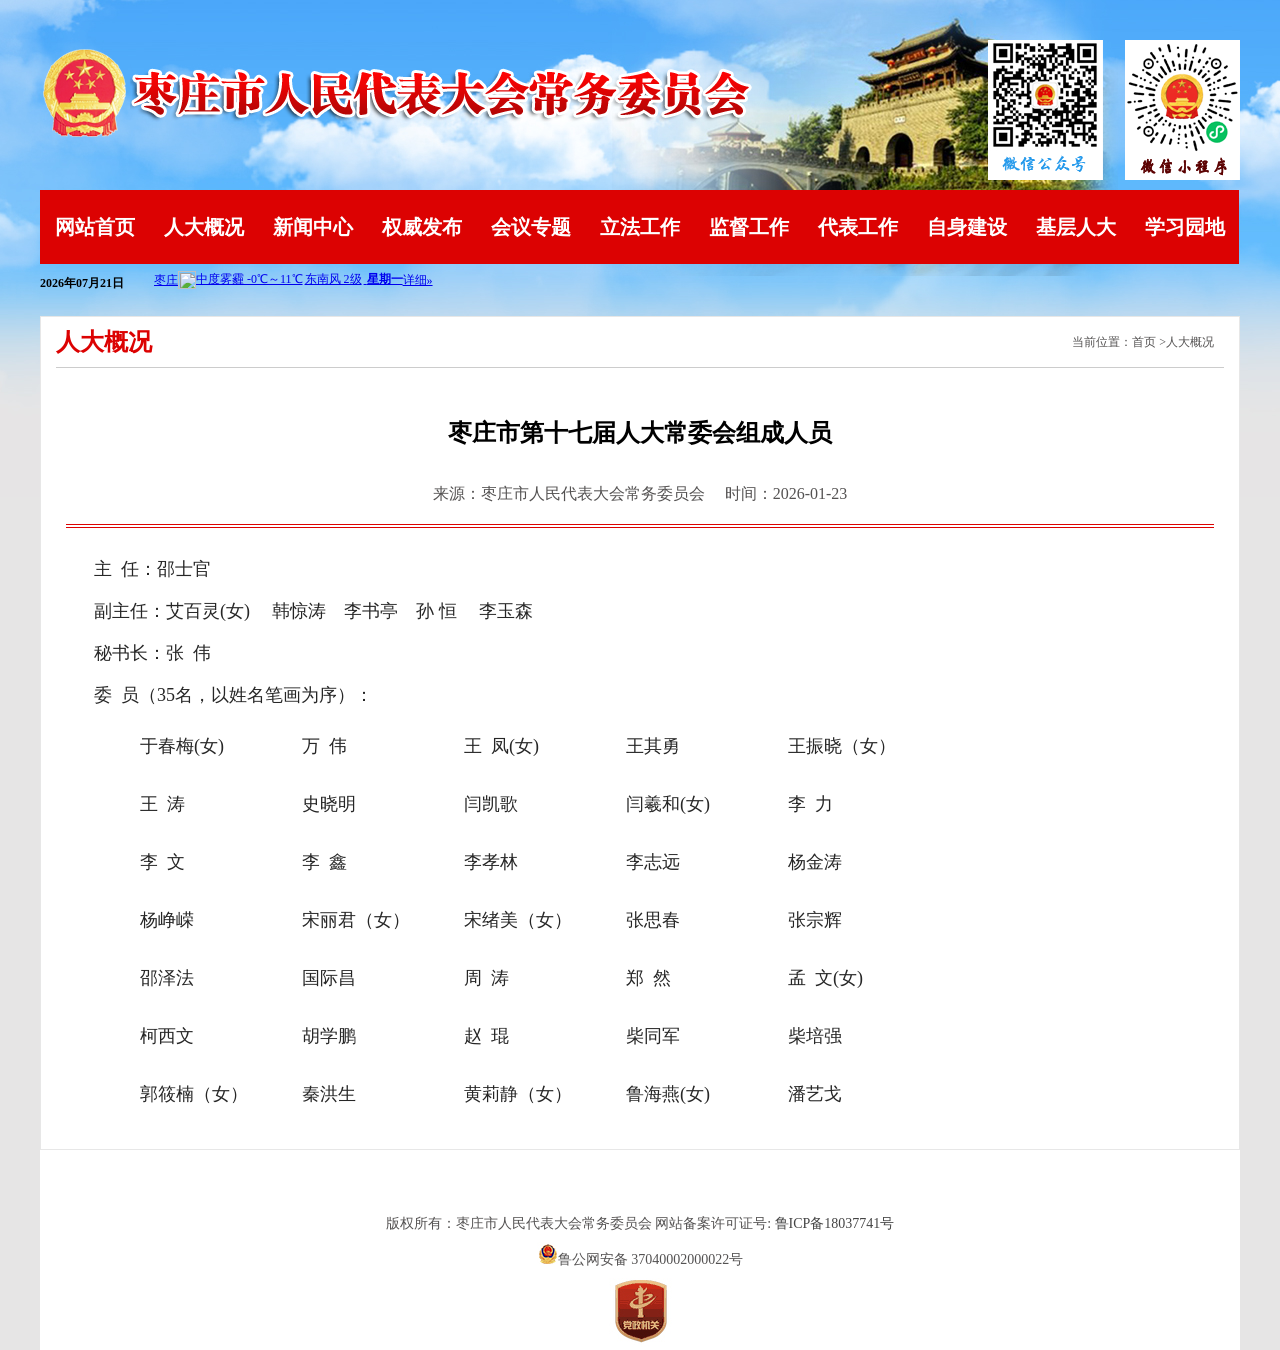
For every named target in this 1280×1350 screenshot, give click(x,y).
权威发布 (422, 227)
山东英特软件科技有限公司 (640, 1187)
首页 (1144, 342)
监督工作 (749, 227)
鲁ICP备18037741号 (835, 1223)
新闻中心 (313, 227)
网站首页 (95, 227)
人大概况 (204, 227)
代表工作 (858, 227)
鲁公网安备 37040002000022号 (640, 1259)
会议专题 (531, 227)
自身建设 (967, 227)
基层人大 (1076, 227)
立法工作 (640, 227)
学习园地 (1185, 227)
